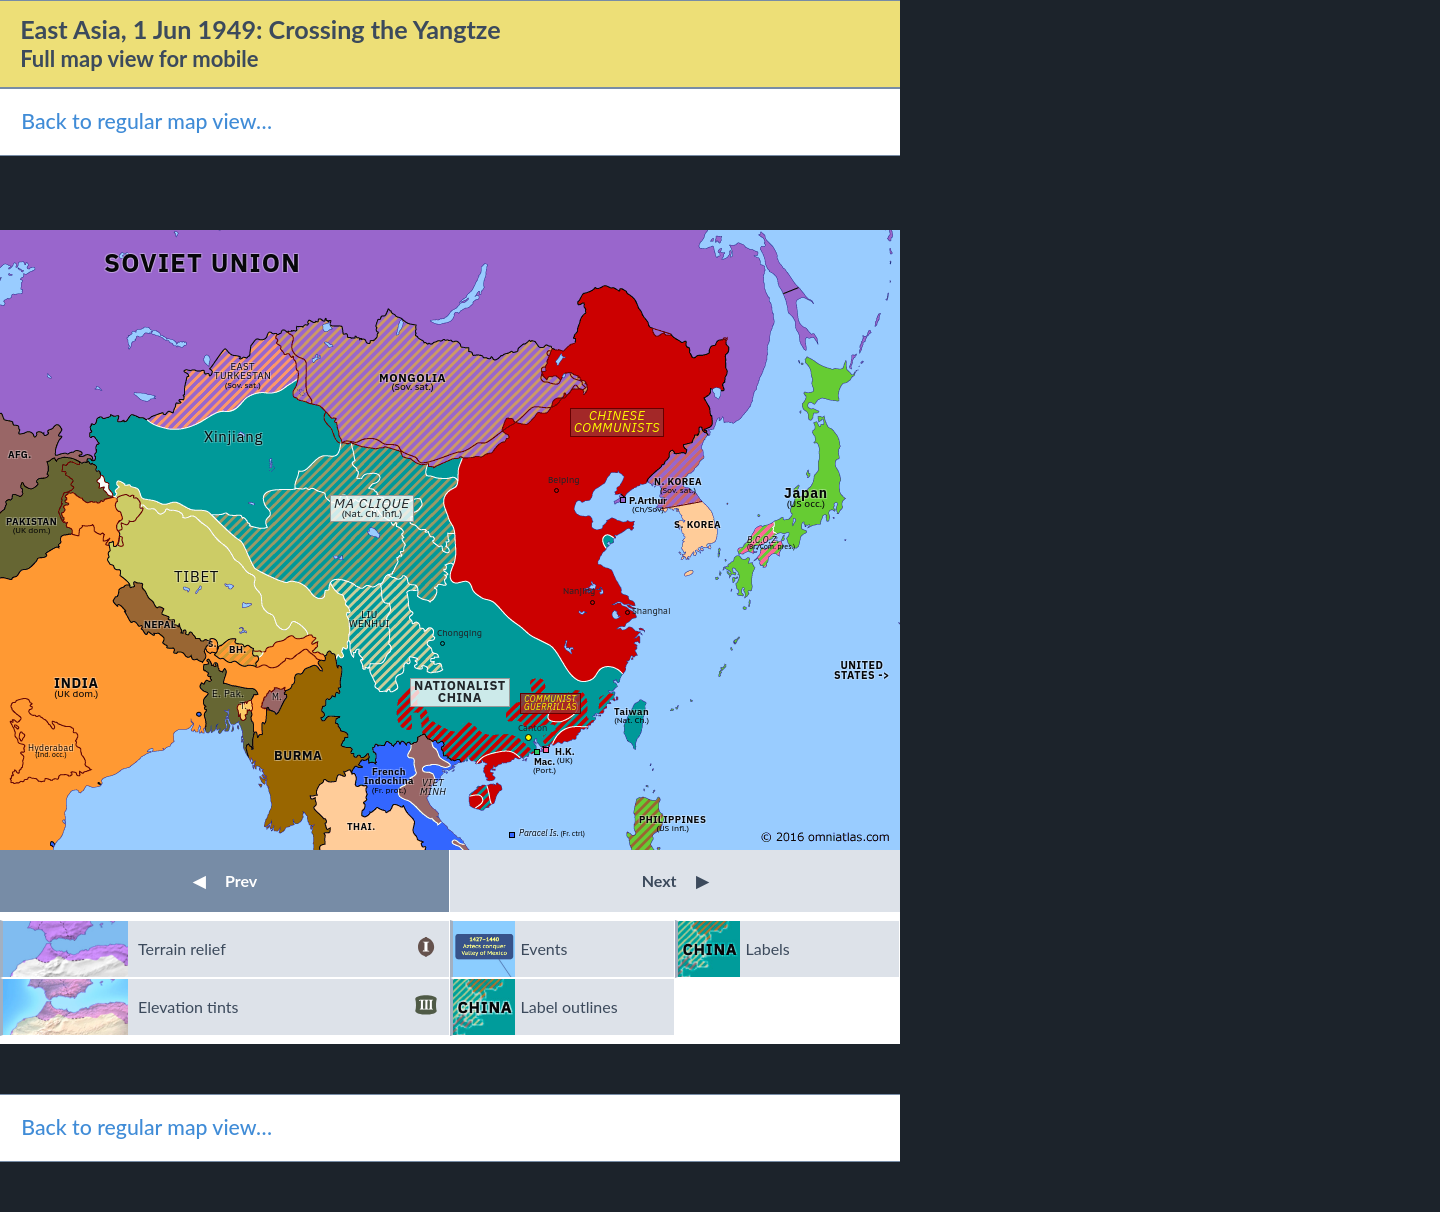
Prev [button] (225, 880)
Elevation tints (287, 1007)
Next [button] (675, 880)
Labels (768, 948)
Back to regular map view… (146, 121)
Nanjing (579, 590)
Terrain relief (287, 949)
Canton (532, 727)
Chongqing (459, 632)
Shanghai (651, 610)
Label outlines (569, 1006)
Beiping (564, 479)
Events (544, 948)
